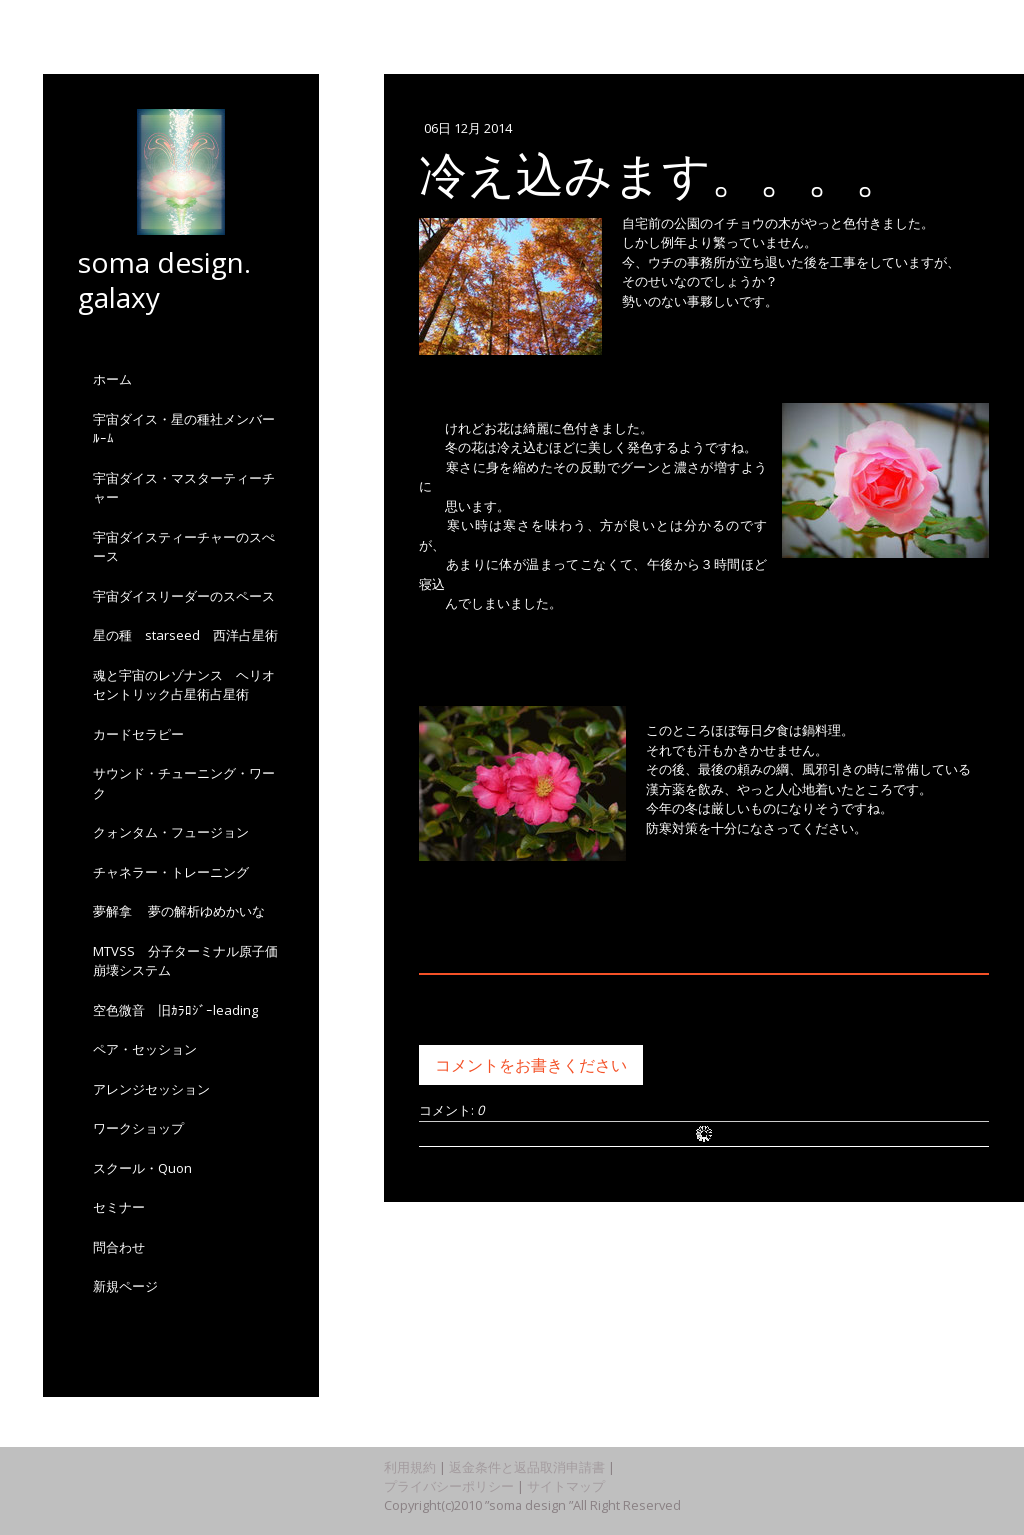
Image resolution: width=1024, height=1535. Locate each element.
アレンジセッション (151, 1089)
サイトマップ (566, 1486)
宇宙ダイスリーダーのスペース (184, 596)
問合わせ (119, 1247)
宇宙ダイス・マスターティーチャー (184, 488)
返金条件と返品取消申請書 (527, 1467)
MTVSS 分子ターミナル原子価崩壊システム (185, 961)
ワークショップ (138, 1128)
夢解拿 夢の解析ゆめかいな (179, 911)
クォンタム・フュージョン (177, 832)
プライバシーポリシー (449, 1486)
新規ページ (125, 1286)
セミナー (119, 1207)
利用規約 (410, 1467)
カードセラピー (138, 734)
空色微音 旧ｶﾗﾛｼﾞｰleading (175, 1010)
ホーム (112, 379)
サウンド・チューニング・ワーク (184, 783)
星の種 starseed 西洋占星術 (185, 635)
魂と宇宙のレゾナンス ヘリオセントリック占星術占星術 (184, 685)
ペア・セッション (145, 1049)
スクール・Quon (142, 1168)
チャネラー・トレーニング (171, 872)
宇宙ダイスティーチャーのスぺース (184, 547)
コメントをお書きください (531, 1065)
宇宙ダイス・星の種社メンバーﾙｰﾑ (184, 429)
